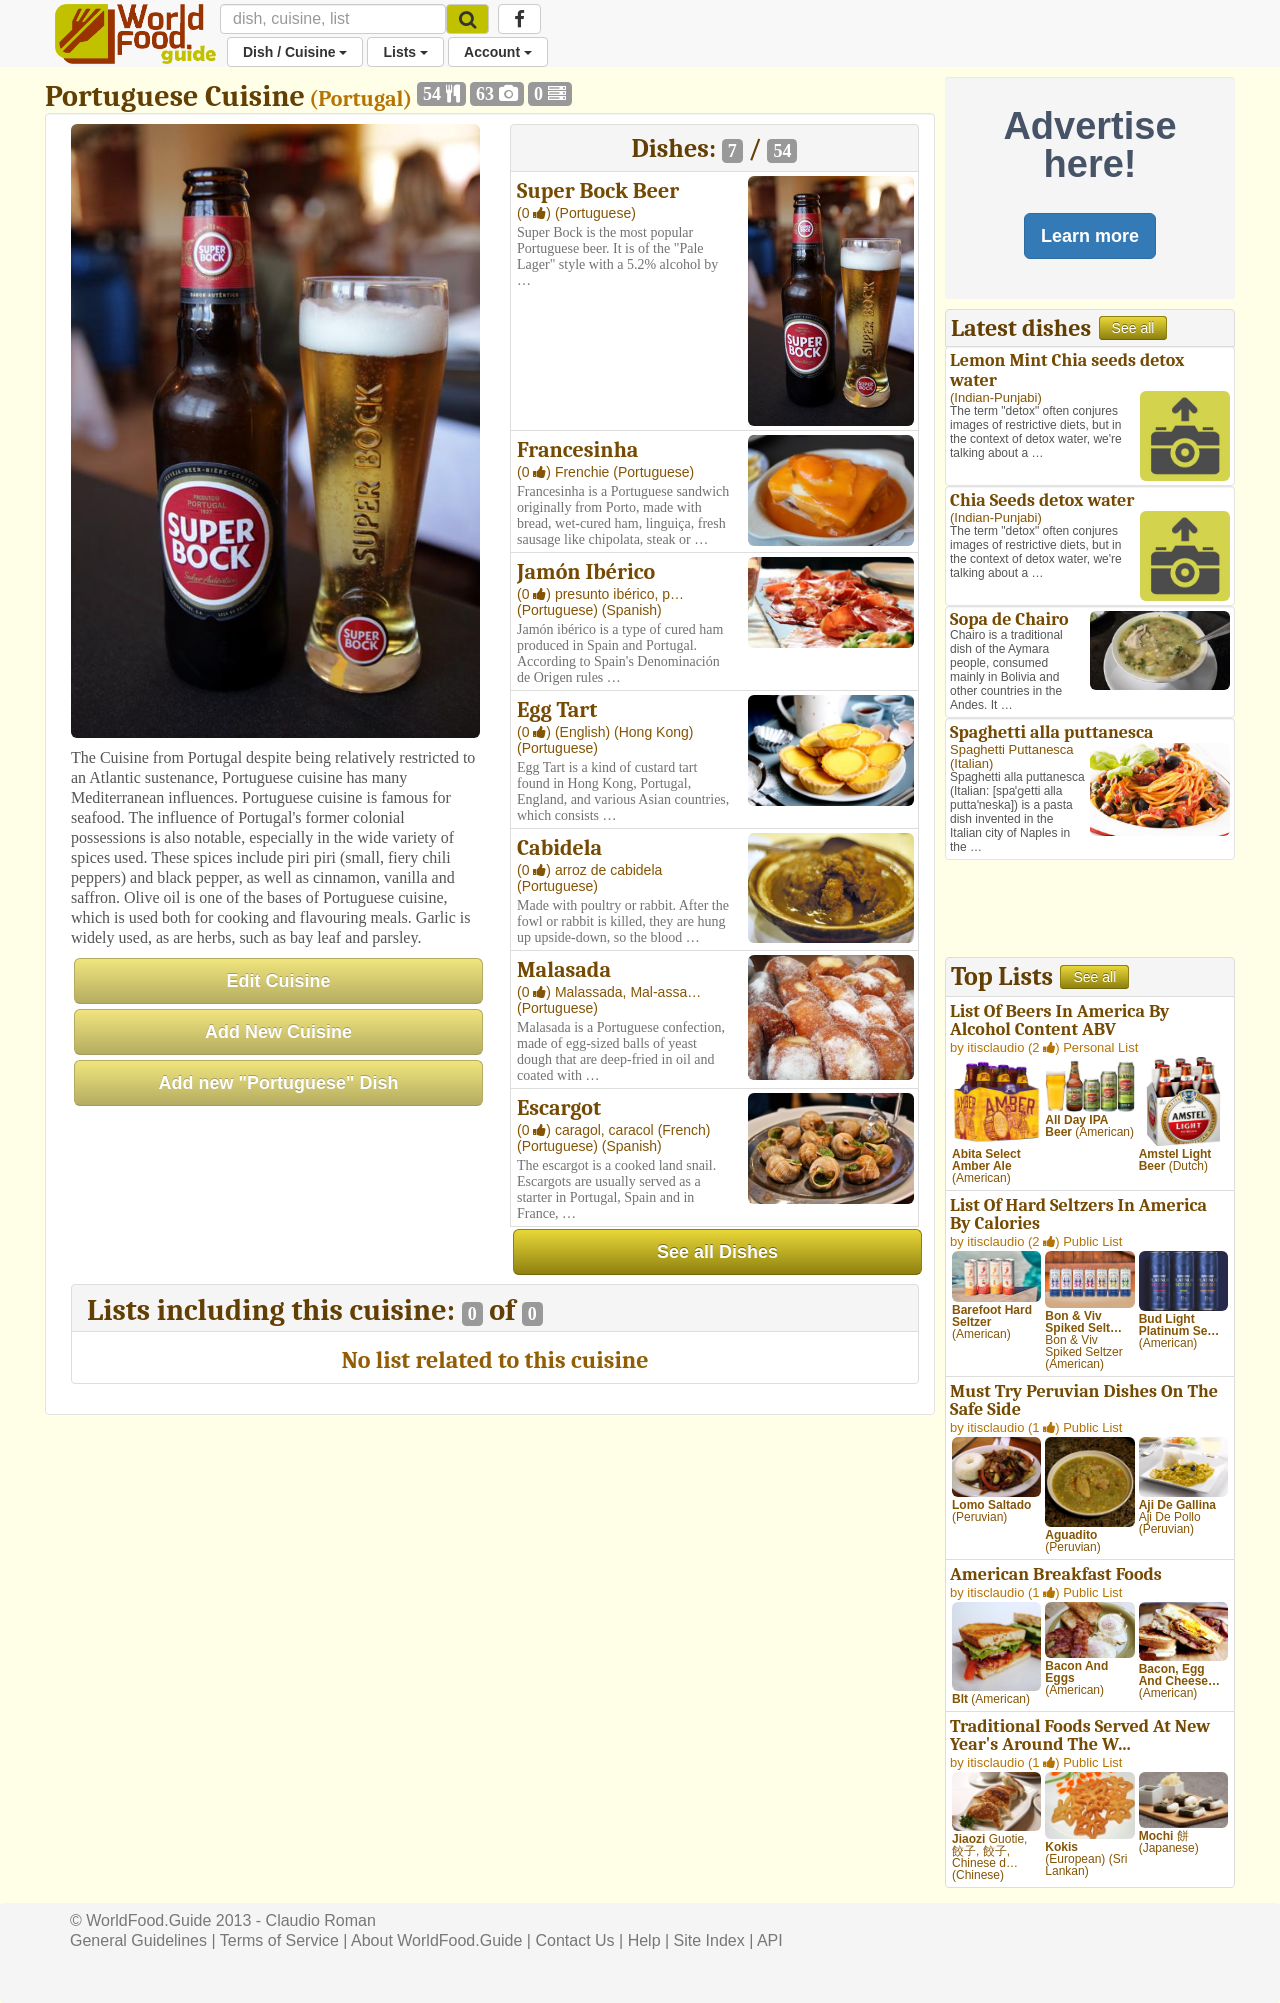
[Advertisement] (1090, 911)
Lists (405, 52)
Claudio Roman (321, 1920)
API (770, 1940)
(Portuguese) (595, 213)
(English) (584, 732)
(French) (684, 1130)
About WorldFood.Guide (436, 1940)
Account (498, 52)
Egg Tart (557, 710)
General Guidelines (138, 1940)
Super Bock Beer (598, 191)
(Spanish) (632, 610)
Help (644, 1940)
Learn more (1090, 236)
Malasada (564, 970)
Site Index (709, 1940)
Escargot (559, 1108)
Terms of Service (279, 1940)
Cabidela (559, 848)
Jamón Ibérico (586, 572)
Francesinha (577, 450)
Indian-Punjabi (995, 397)
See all (1133, 328)
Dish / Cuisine (295, 52)
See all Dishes (717, 1252)
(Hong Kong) (653, 732)
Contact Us (574, 1940)
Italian (971, 763)
